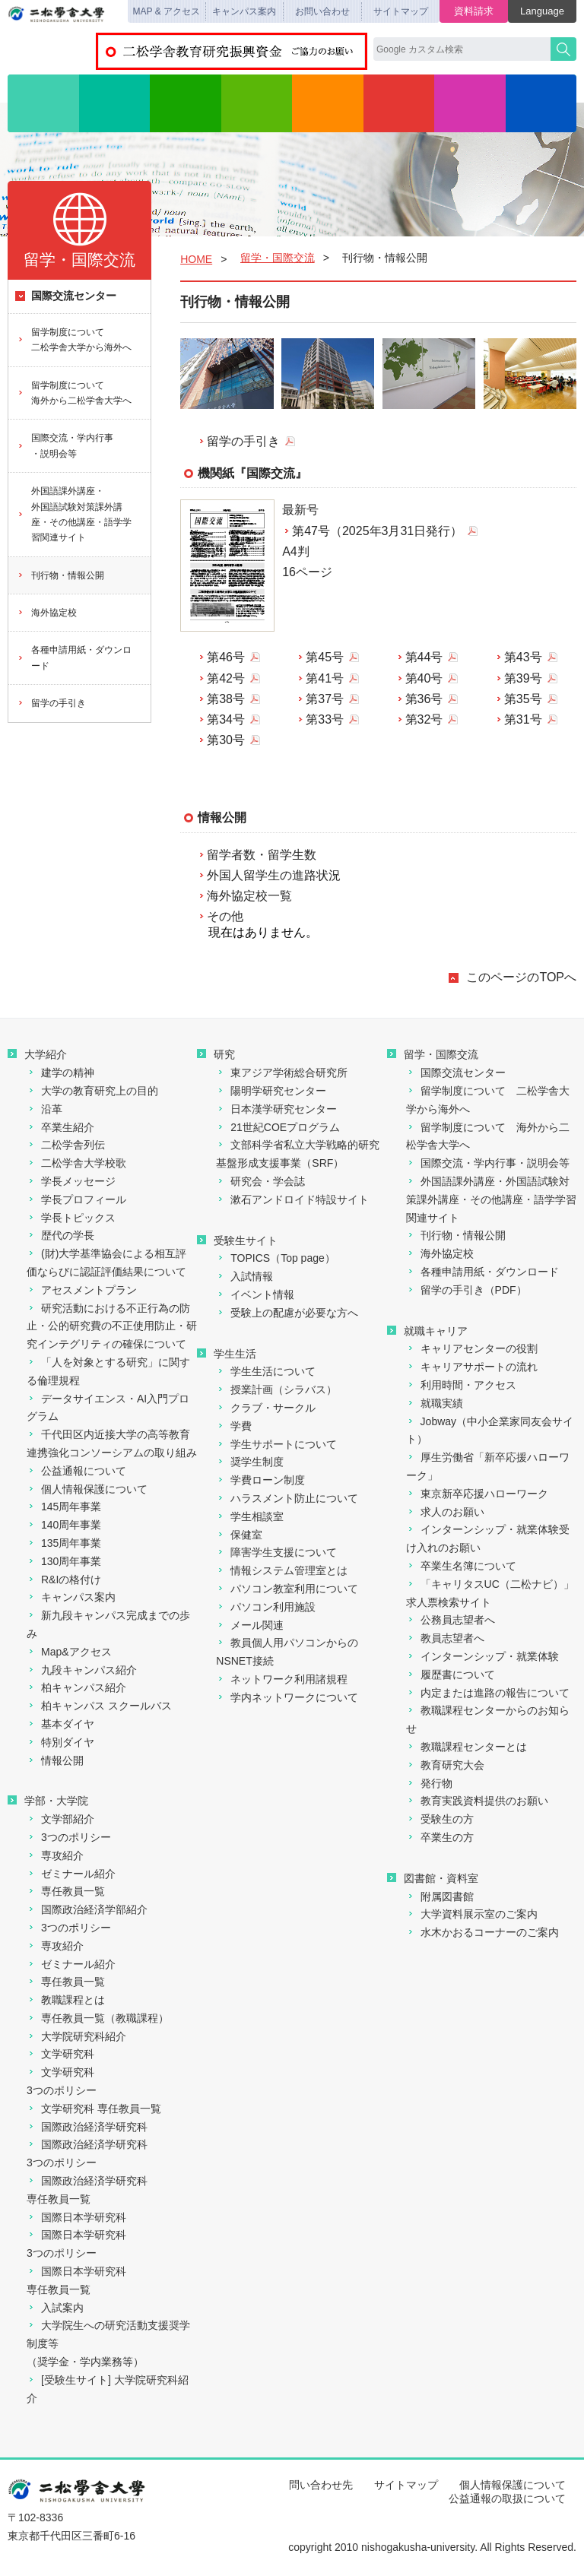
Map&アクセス (69, 1652)
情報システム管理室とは (282, 1570)
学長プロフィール (76, 1199)
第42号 (226, 678)
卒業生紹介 (60, 1127)
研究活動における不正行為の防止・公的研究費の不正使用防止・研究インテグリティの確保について (112, 1326)
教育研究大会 (445, 1765)
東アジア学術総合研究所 (282, 1072)
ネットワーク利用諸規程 (282, 1679)
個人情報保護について (87, 1489)
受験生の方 (440, 1819)
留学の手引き (238, 441)
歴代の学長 (60, 1235)
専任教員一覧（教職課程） (98, 2018)
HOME (196, 259)
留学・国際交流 (399, 103)
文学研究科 (60, 2054)
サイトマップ (400, 11)
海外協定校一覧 (249, 895)
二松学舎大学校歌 (76, 1163)
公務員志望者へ (450, 1620)
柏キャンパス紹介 (76, 1687)
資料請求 (474, 11)
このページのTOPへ (521, 977)
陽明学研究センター (271, 1091)
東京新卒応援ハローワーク (477, 1494)
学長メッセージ (71, 1181)
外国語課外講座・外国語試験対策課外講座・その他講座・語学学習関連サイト (74, 514)
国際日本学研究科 (76, 2217)
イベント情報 (255, 1294)
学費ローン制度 (260, 1480)
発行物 (429, 1783)
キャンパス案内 (244, 11)
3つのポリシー (69, 1837)
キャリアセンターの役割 (472, 1348)
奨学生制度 (250, 1462)
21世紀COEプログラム (278, 1127)
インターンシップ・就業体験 (482, 1656)
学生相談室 (250, 1516)
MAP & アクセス (166, 11)
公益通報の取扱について (507, 2498)
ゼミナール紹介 (71, 1874)
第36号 (424, 698)
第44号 (424, 657)
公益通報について (76, 1471)
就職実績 (434, 1403)
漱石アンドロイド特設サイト (292, 1199)
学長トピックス (71, 1218)
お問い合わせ (322, 11)
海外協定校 (47, 612)
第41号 (325, 678)
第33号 (325, 719)
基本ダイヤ (60, 1724)
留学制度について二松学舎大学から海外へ (74, 340)
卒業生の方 (440, 1837)
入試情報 (257, 103)
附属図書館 (440, 1896)
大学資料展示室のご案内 (472, 1914)
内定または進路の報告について (488, 1693)
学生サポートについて (276, 1444)
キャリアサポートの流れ (472, 1367)
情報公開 (55, 1760)
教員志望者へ (445, 1638)
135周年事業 (64, 1543)
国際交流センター (65, 296)
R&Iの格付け (64, 1579)
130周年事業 (64, 1561)
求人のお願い (445, 1512)
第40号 (424, 678)
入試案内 (55, 2308)
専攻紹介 (55, 1855)
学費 (234, 1426)
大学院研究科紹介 (76, 2036)
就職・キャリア (470, 103)
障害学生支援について (276, 1552)
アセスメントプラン (82, 1290)
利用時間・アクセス (461, 1385)
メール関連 (250, 1625)
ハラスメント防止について (287, 1498)
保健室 (239, 1535)
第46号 (226, 657)
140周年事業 (64, 1525)
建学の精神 (60, 1072)
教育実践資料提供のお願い (477, 1801)
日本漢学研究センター (276, 1109)
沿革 (44, 1109)
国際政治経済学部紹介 (87, 1909)
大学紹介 (43, 103)
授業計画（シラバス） (276, 1389)
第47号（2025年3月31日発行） (377, 530)
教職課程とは (66, 2000)
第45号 (325, 657)
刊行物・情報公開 (60, 575)
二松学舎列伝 (66, 1145)
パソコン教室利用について (287, 1589)
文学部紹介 (60, 1819)
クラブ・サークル (266, 1408)
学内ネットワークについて (287, 1697)
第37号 (325, 698)
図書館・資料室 (541, 103)
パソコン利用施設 (266, 1607)
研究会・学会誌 (260, 1181)
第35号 (523, 698)
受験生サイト (237, 1240)
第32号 (424, 719)
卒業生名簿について (461, 1566)
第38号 (226, 698)
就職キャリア (427, 1331)
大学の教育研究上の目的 (92, 1091)
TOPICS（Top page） (275, 1258)
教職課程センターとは (466, 1747)
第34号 (226, 719)
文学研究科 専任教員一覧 (94, 2108)
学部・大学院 (115, 103)
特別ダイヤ (60, 1742)
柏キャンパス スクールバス (99, 1706)
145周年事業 (64, 1506)
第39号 (523, 678)
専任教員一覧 (66, 1891)
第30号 (226, 740)
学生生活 (327, 103)
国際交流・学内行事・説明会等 (65, 445)
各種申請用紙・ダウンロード (74, 657)
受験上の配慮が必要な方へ (287, 1313)
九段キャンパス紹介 (82, 1670)
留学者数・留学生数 (261, 854)
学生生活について (266, 1371)
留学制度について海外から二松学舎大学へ (74, 393)
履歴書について (450, 1674)
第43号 (523, 657)
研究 (185, 103)
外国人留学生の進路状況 (274, 875)
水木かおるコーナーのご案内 (482, 1932)
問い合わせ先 (321, 2485)
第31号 (523, 719)
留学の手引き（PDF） (466, 1290)
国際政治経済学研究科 (87, 2127)
